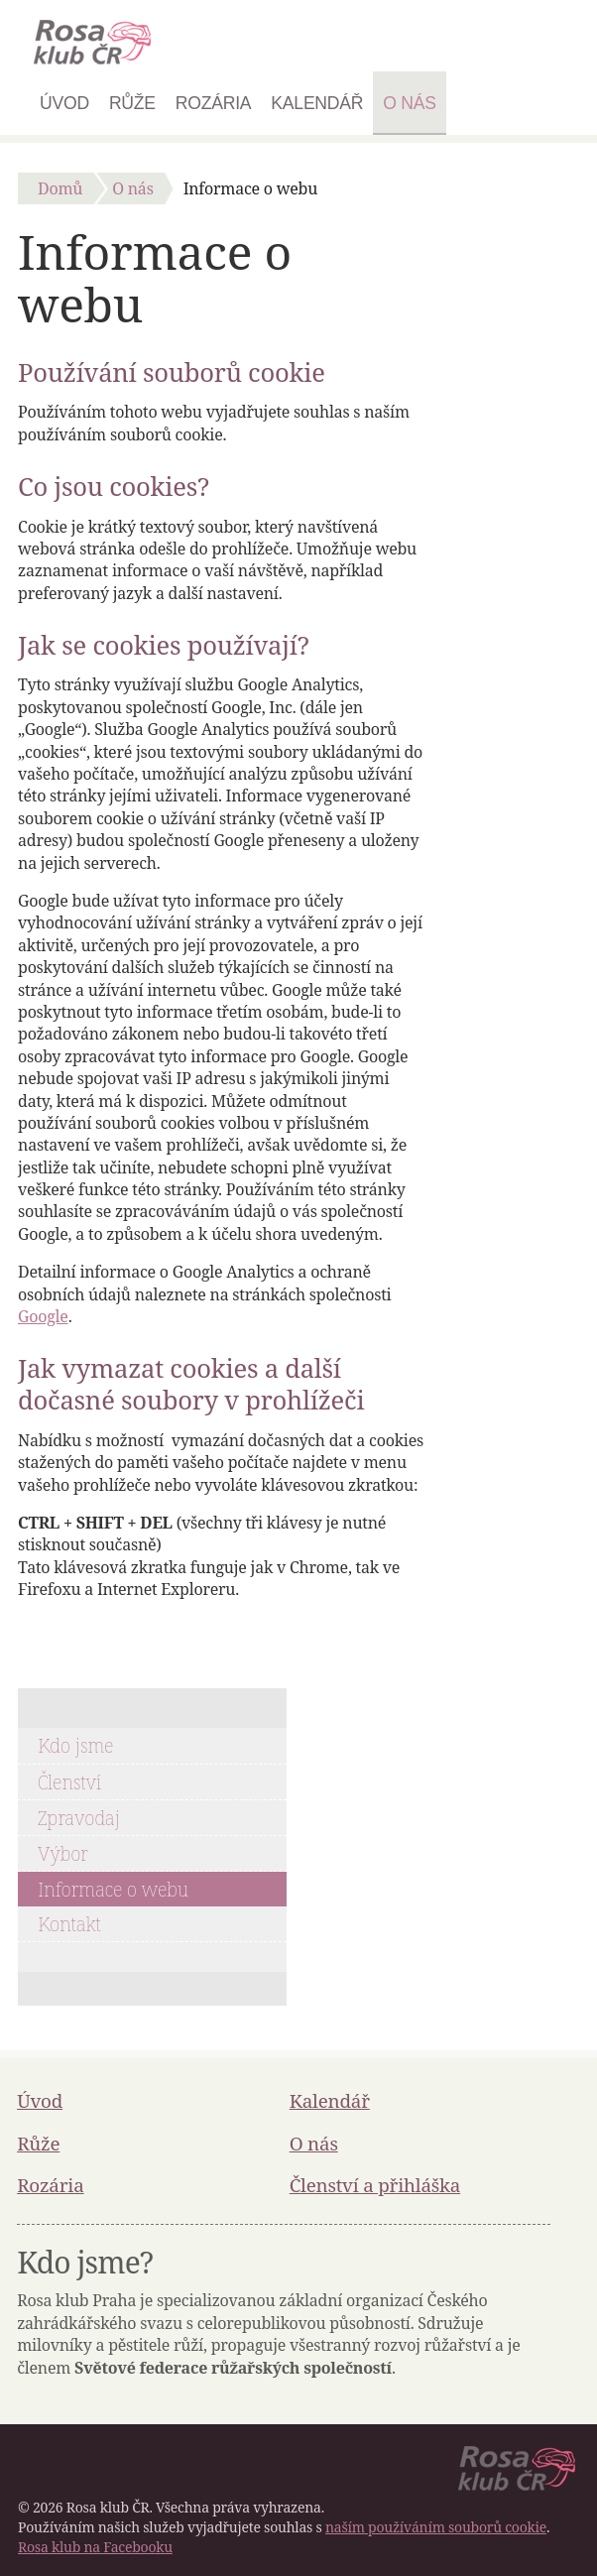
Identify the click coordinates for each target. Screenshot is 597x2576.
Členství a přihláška (375, 2185)
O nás (409, 103)
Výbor (63, 1853)
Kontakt (69, 1923)
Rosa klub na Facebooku (95, 2546)
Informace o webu (113, 1889)
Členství (69, 1782)
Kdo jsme (75, 1745)
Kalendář (317, 103)
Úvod (64, 103)
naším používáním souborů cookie (435, 2526)
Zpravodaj (79, 1817)
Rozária (214, 103)
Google (43, 1316)
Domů (60, 188)
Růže (132, 103)
